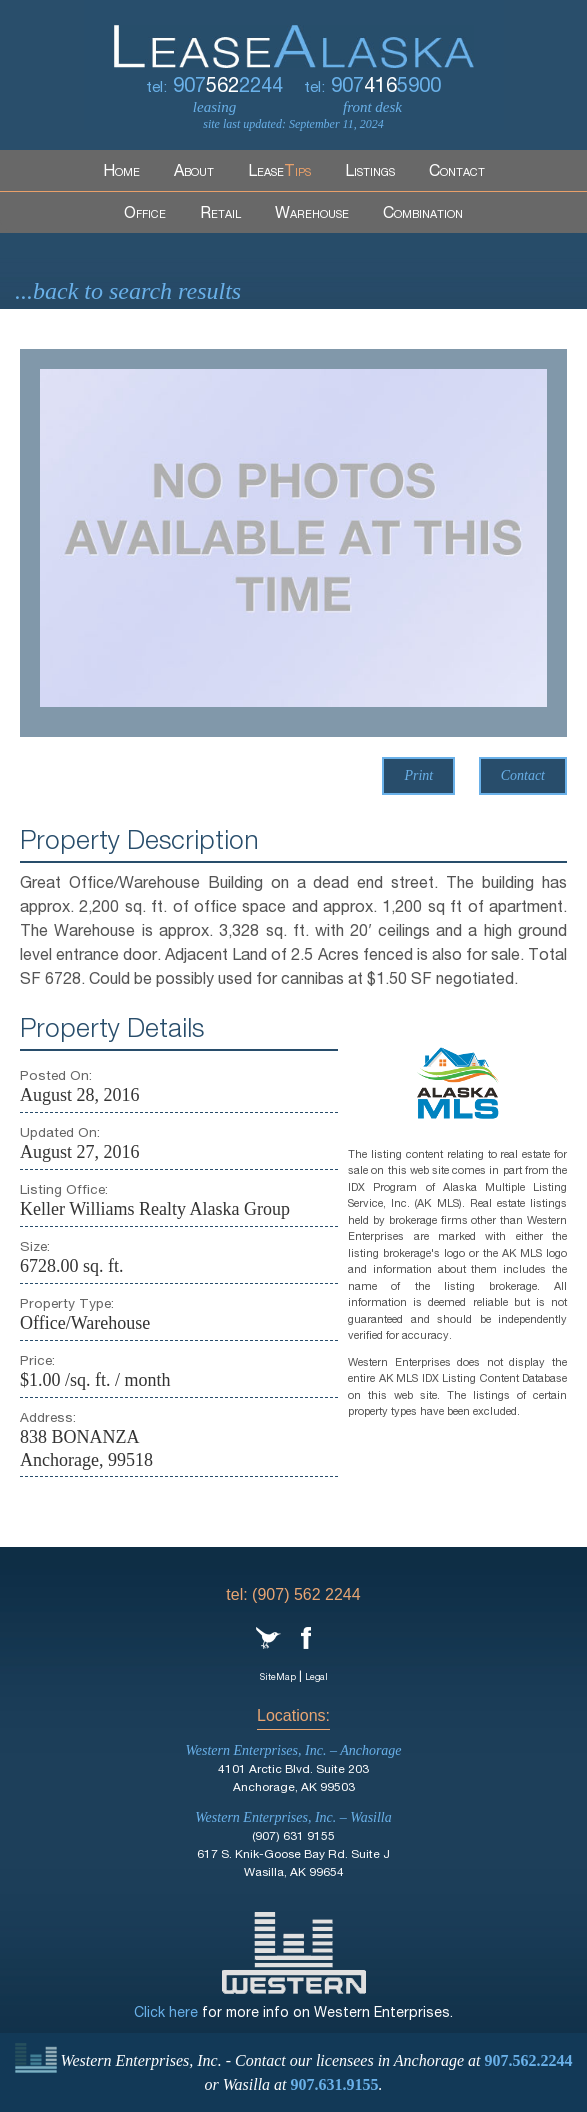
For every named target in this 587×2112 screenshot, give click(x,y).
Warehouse (312, 215)
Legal (316, 1678)
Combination (423, 215)
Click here (166, 2014)
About (194, 173)
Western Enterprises (294, 1953)
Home (121, 173)
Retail (220, 215)
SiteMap (278, 1678)
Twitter (268, 1638)
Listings (370, 173)
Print (418, 775)
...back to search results (128, 291)
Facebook (306, 1638)
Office (145, 215)
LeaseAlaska (294, 34)
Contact (457, 173)
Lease (279, 173)
